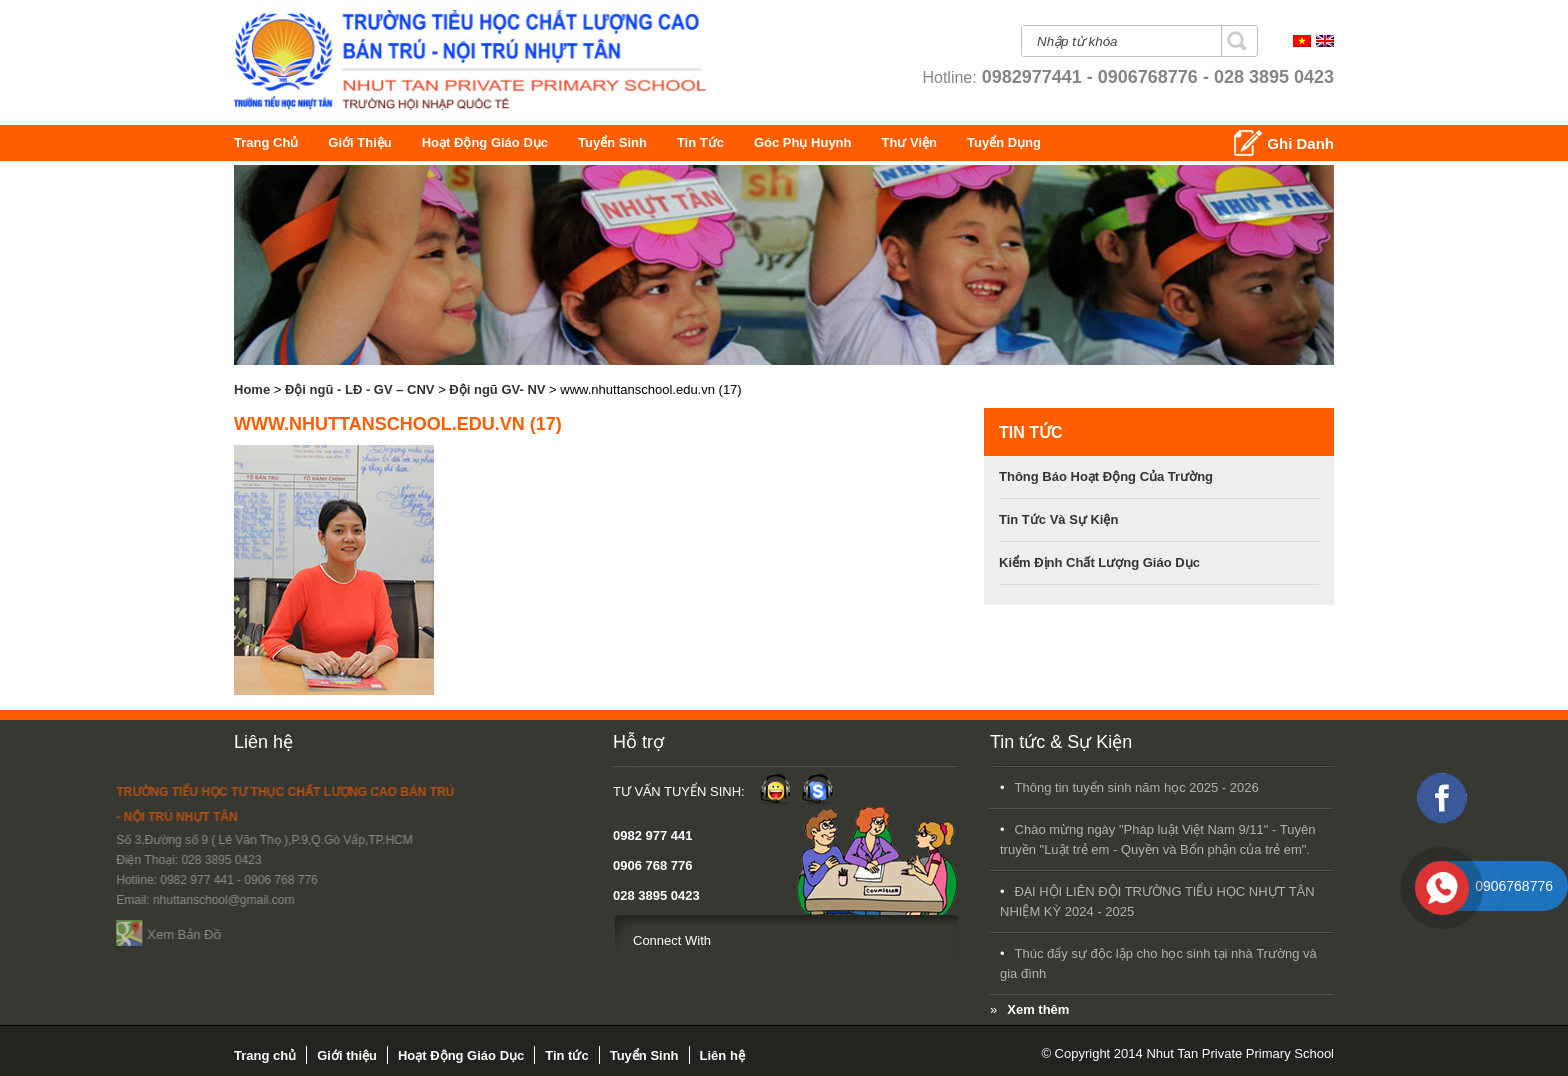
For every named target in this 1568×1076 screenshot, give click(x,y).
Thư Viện (988, 142)
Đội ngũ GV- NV (497, 389)
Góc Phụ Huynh (898, 142)
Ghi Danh (1300, 143)
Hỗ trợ (408, 742)
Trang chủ (271, 142)
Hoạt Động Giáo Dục (518, 142)
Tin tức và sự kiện (1058, 519)
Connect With (442, 940)
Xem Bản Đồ (73, 934)
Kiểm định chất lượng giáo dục (1099, 562)
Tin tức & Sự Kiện (759, 742)
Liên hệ (263, 742)
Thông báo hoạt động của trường (1106, 476)
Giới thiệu (371, 142)
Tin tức (740, 142)
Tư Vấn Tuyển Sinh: (449, 791)
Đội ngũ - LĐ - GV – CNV (360, 389)
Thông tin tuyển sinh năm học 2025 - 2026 (835, 787)
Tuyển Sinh (646, 142)
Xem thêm (736, 1009)
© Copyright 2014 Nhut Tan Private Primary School (1187, 1053)
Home (252, 389)
